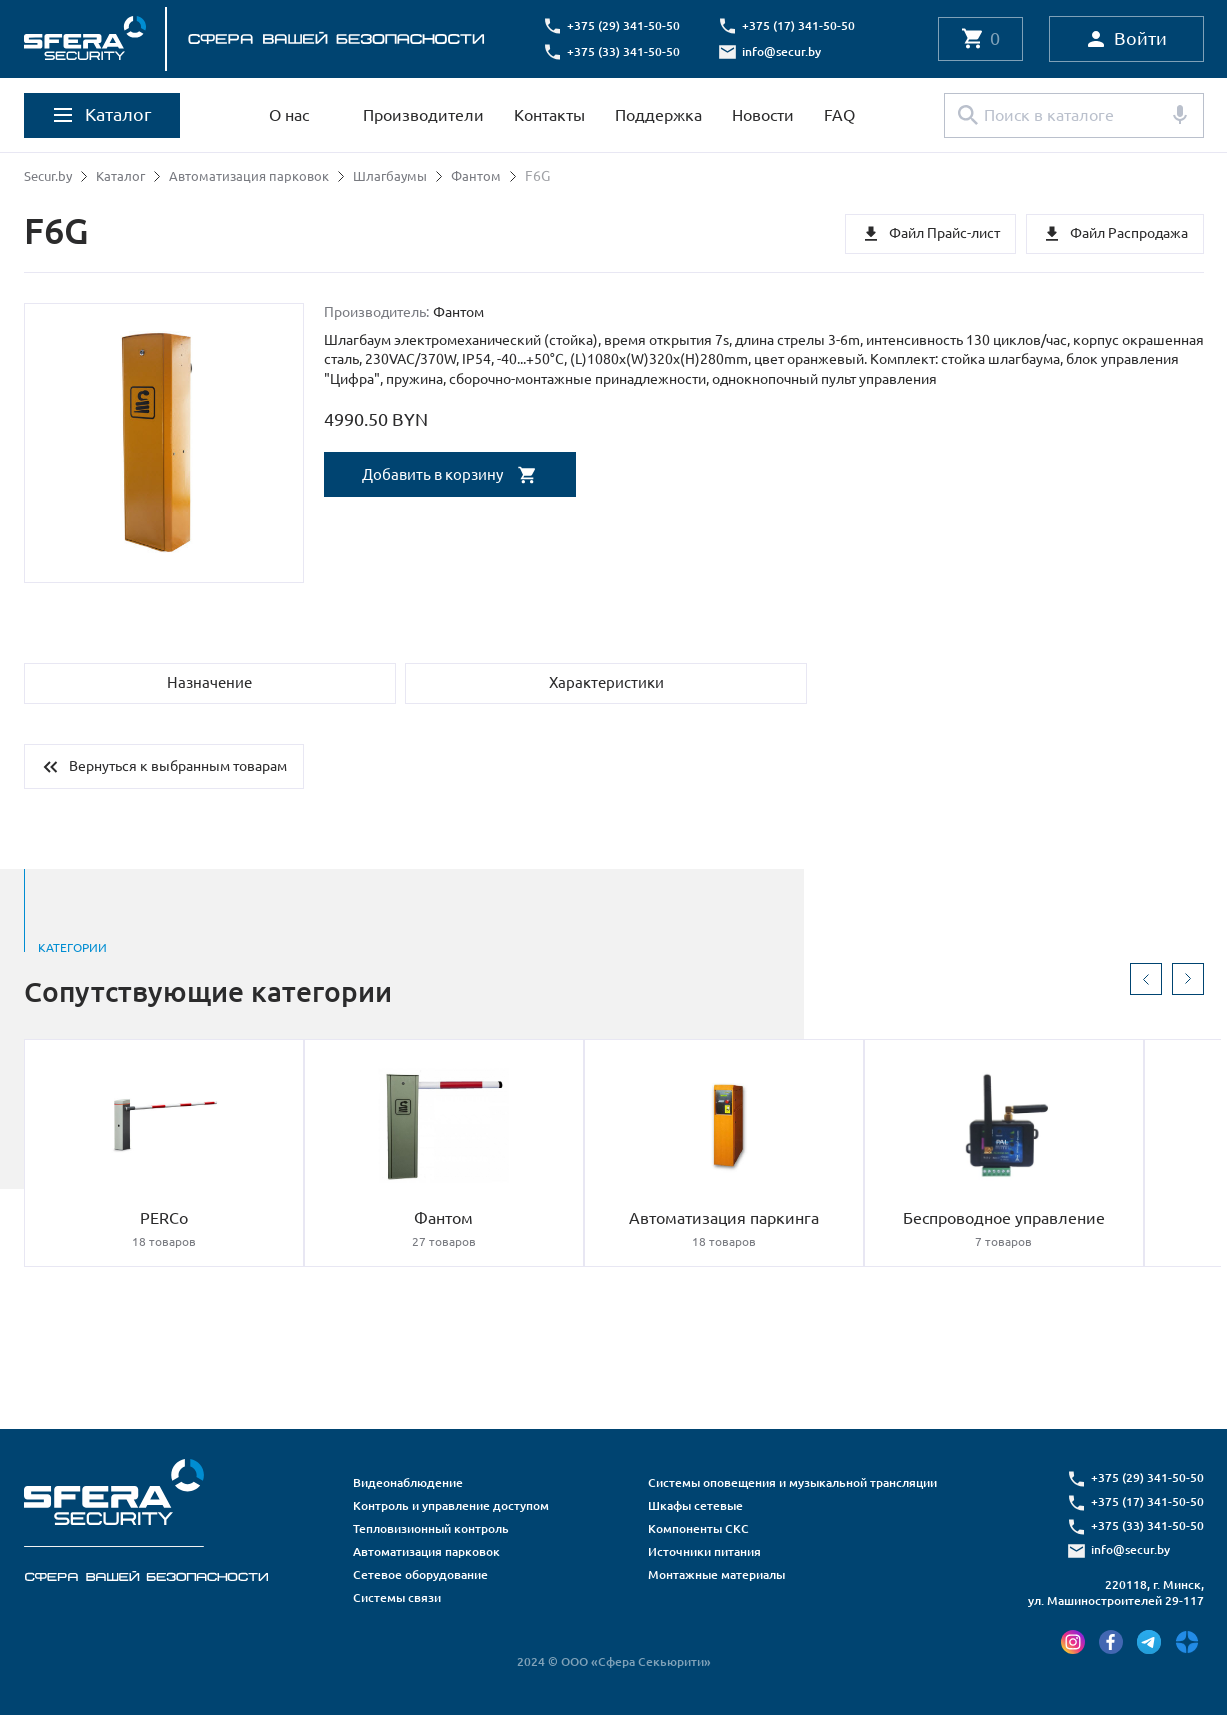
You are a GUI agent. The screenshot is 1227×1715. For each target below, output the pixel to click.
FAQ (839, 115)
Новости (763, 115)
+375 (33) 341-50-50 (629, 51)
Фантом (492, 176)
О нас (289, 115)
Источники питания (704, 1551)
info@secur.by (787, 51)
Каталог (125, 176)
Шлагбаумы (404, 176)
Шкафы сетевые (695, 1505)
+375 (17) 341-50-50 (804, 25)
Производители (423, 115)
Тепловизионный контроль (431, 1528)
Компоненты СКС (698, 1528)
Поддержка (658, 115)
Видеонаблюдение (408, 1482)
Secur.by (50, 176)
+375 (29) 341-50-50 (629, 25)
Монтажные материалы (716, 1574)
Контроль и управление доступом (451, 1505)
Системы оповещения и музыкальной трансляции (792, 1482)
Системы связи (397, 1597)
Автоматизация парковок (258, 176)
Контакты (549, 115)
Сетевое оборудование (420, 1574)
